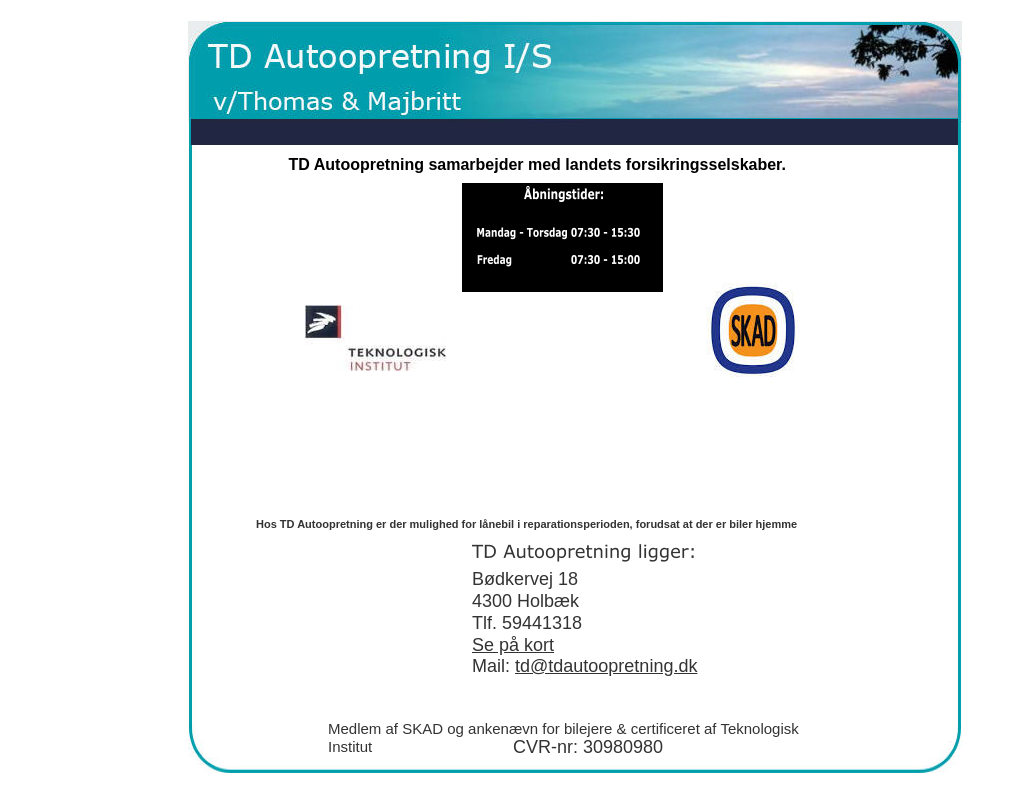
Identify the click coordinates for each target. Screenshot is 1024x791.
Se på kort (513, 645)
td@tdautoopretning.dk (606, 666)
